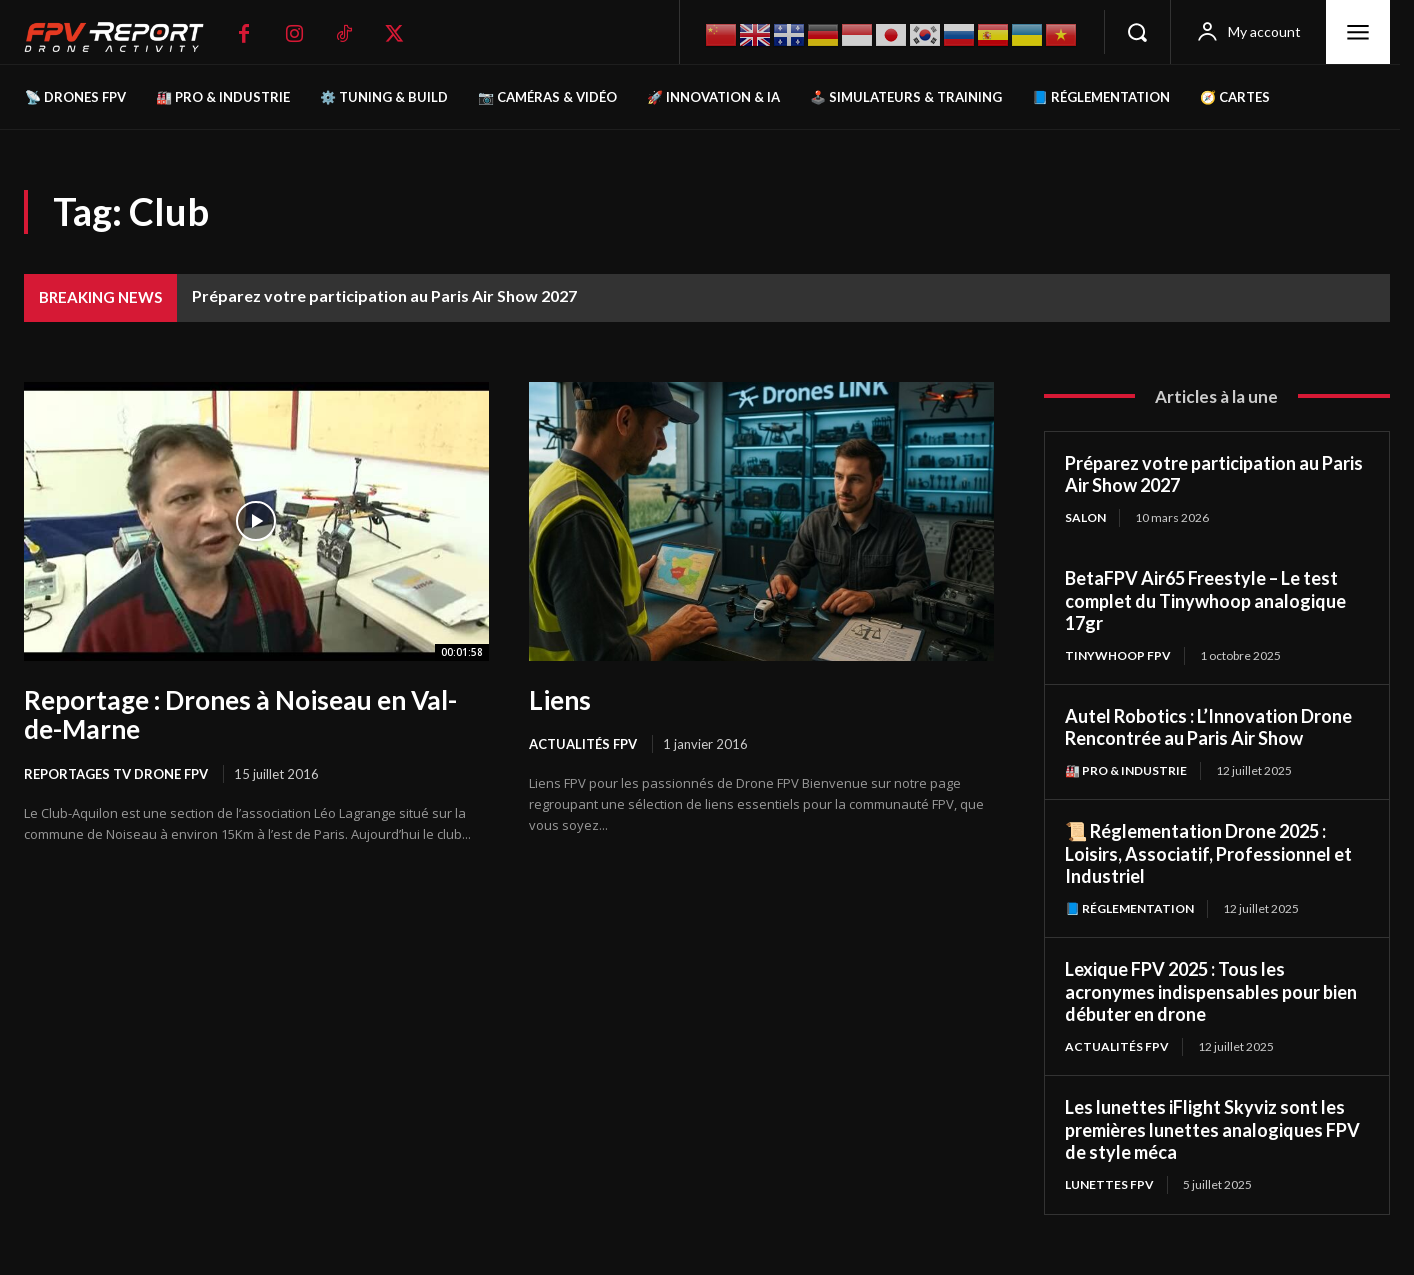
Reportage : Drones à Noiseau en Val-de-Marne (240, 715)
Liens (560, 700)
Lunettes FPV (1109, 1184)
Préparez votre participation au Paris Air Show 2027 (384, 295)
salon (1085, 517)
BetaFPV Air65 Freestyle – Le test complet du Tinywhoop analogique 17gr (1205, 600)
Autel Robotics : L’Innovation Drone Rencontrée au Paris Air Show (1208, 727)
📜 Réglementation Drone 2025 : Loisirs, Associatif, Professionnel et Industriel (1208, 853)
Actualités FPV (583, 744)
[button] (1137, 32)
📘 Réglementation (1129, 908)
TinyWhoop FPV (1118, 655)
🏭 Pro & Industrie (1126, 770)
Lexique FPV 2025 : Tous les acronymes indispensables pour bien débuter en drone (1211, 991)
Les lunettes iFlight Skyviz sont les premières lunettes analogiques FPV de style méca (1212, 1129)
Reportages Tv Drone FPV (116, 774)
